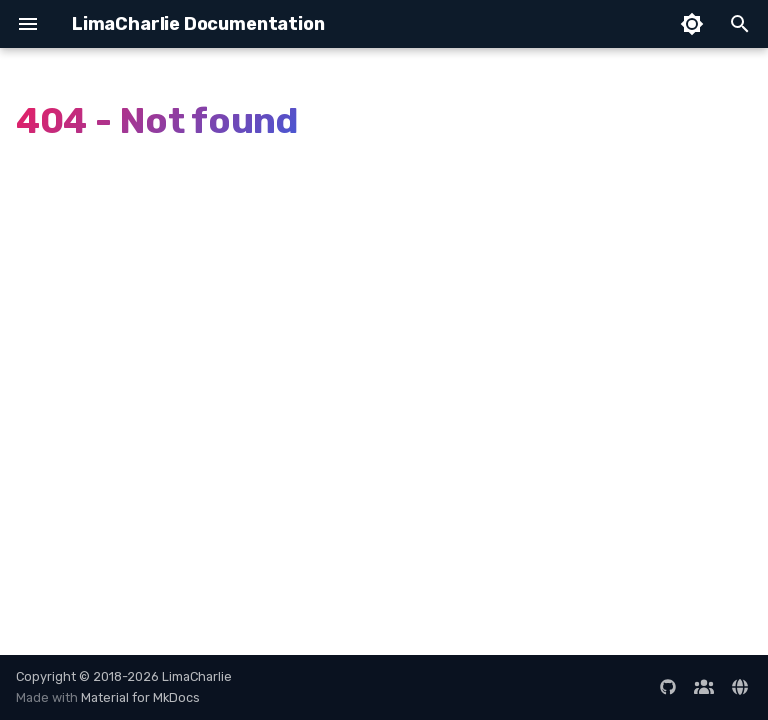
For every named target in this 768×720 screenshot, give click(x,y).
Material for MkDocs (140, 697)
